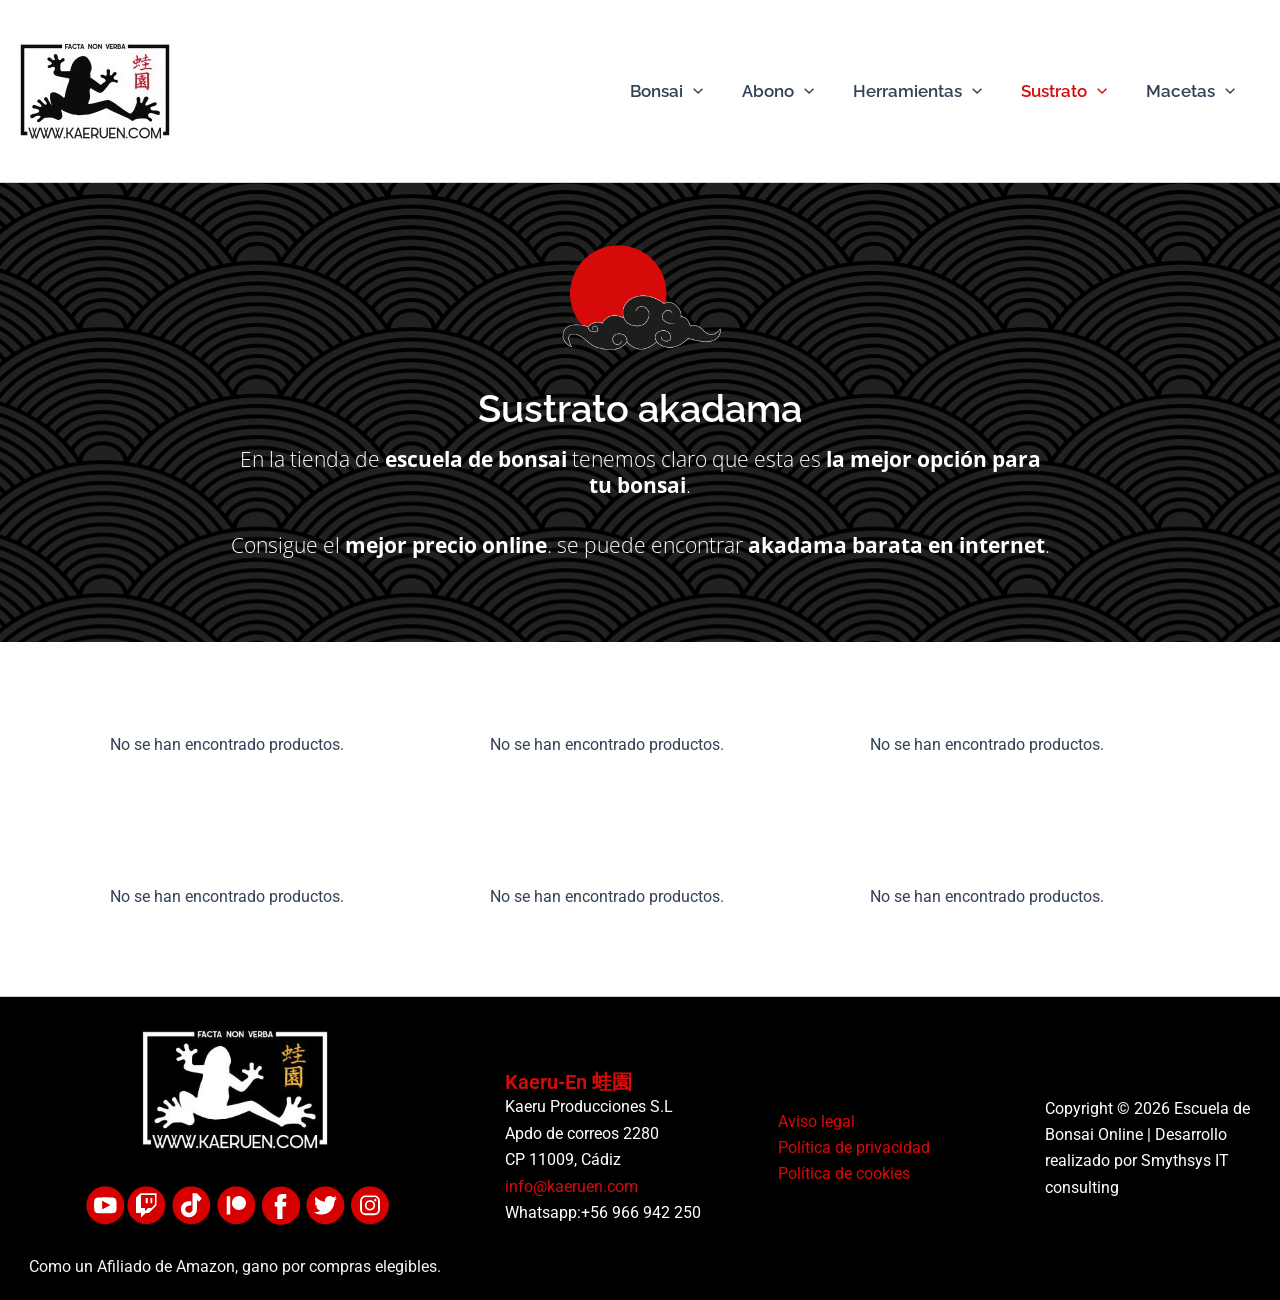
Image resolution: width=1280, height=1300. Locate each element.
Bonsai (688, 91)
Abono (795, 91)
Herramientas (929, 91)
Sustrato (1072, 91)
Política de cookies (841, 1174)
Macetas (1193, 91)
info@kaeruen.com (571, 1186)
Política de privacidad (851, 1147)
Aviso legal (813, 1121)
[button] (715, 91)
